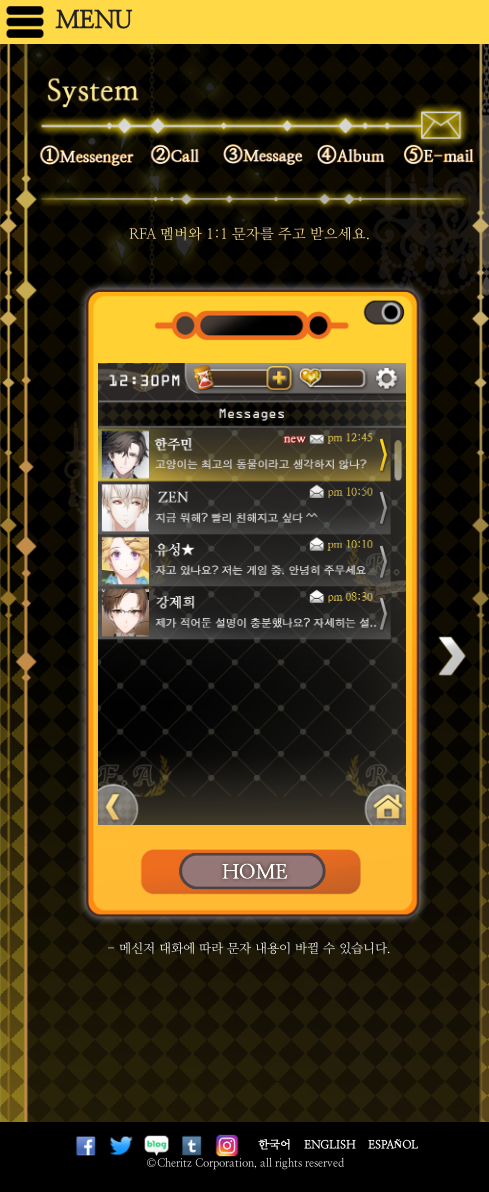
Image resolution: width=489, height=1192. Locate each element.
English (329, 1145)
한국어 (274, 1145)
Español (393, 1145)
